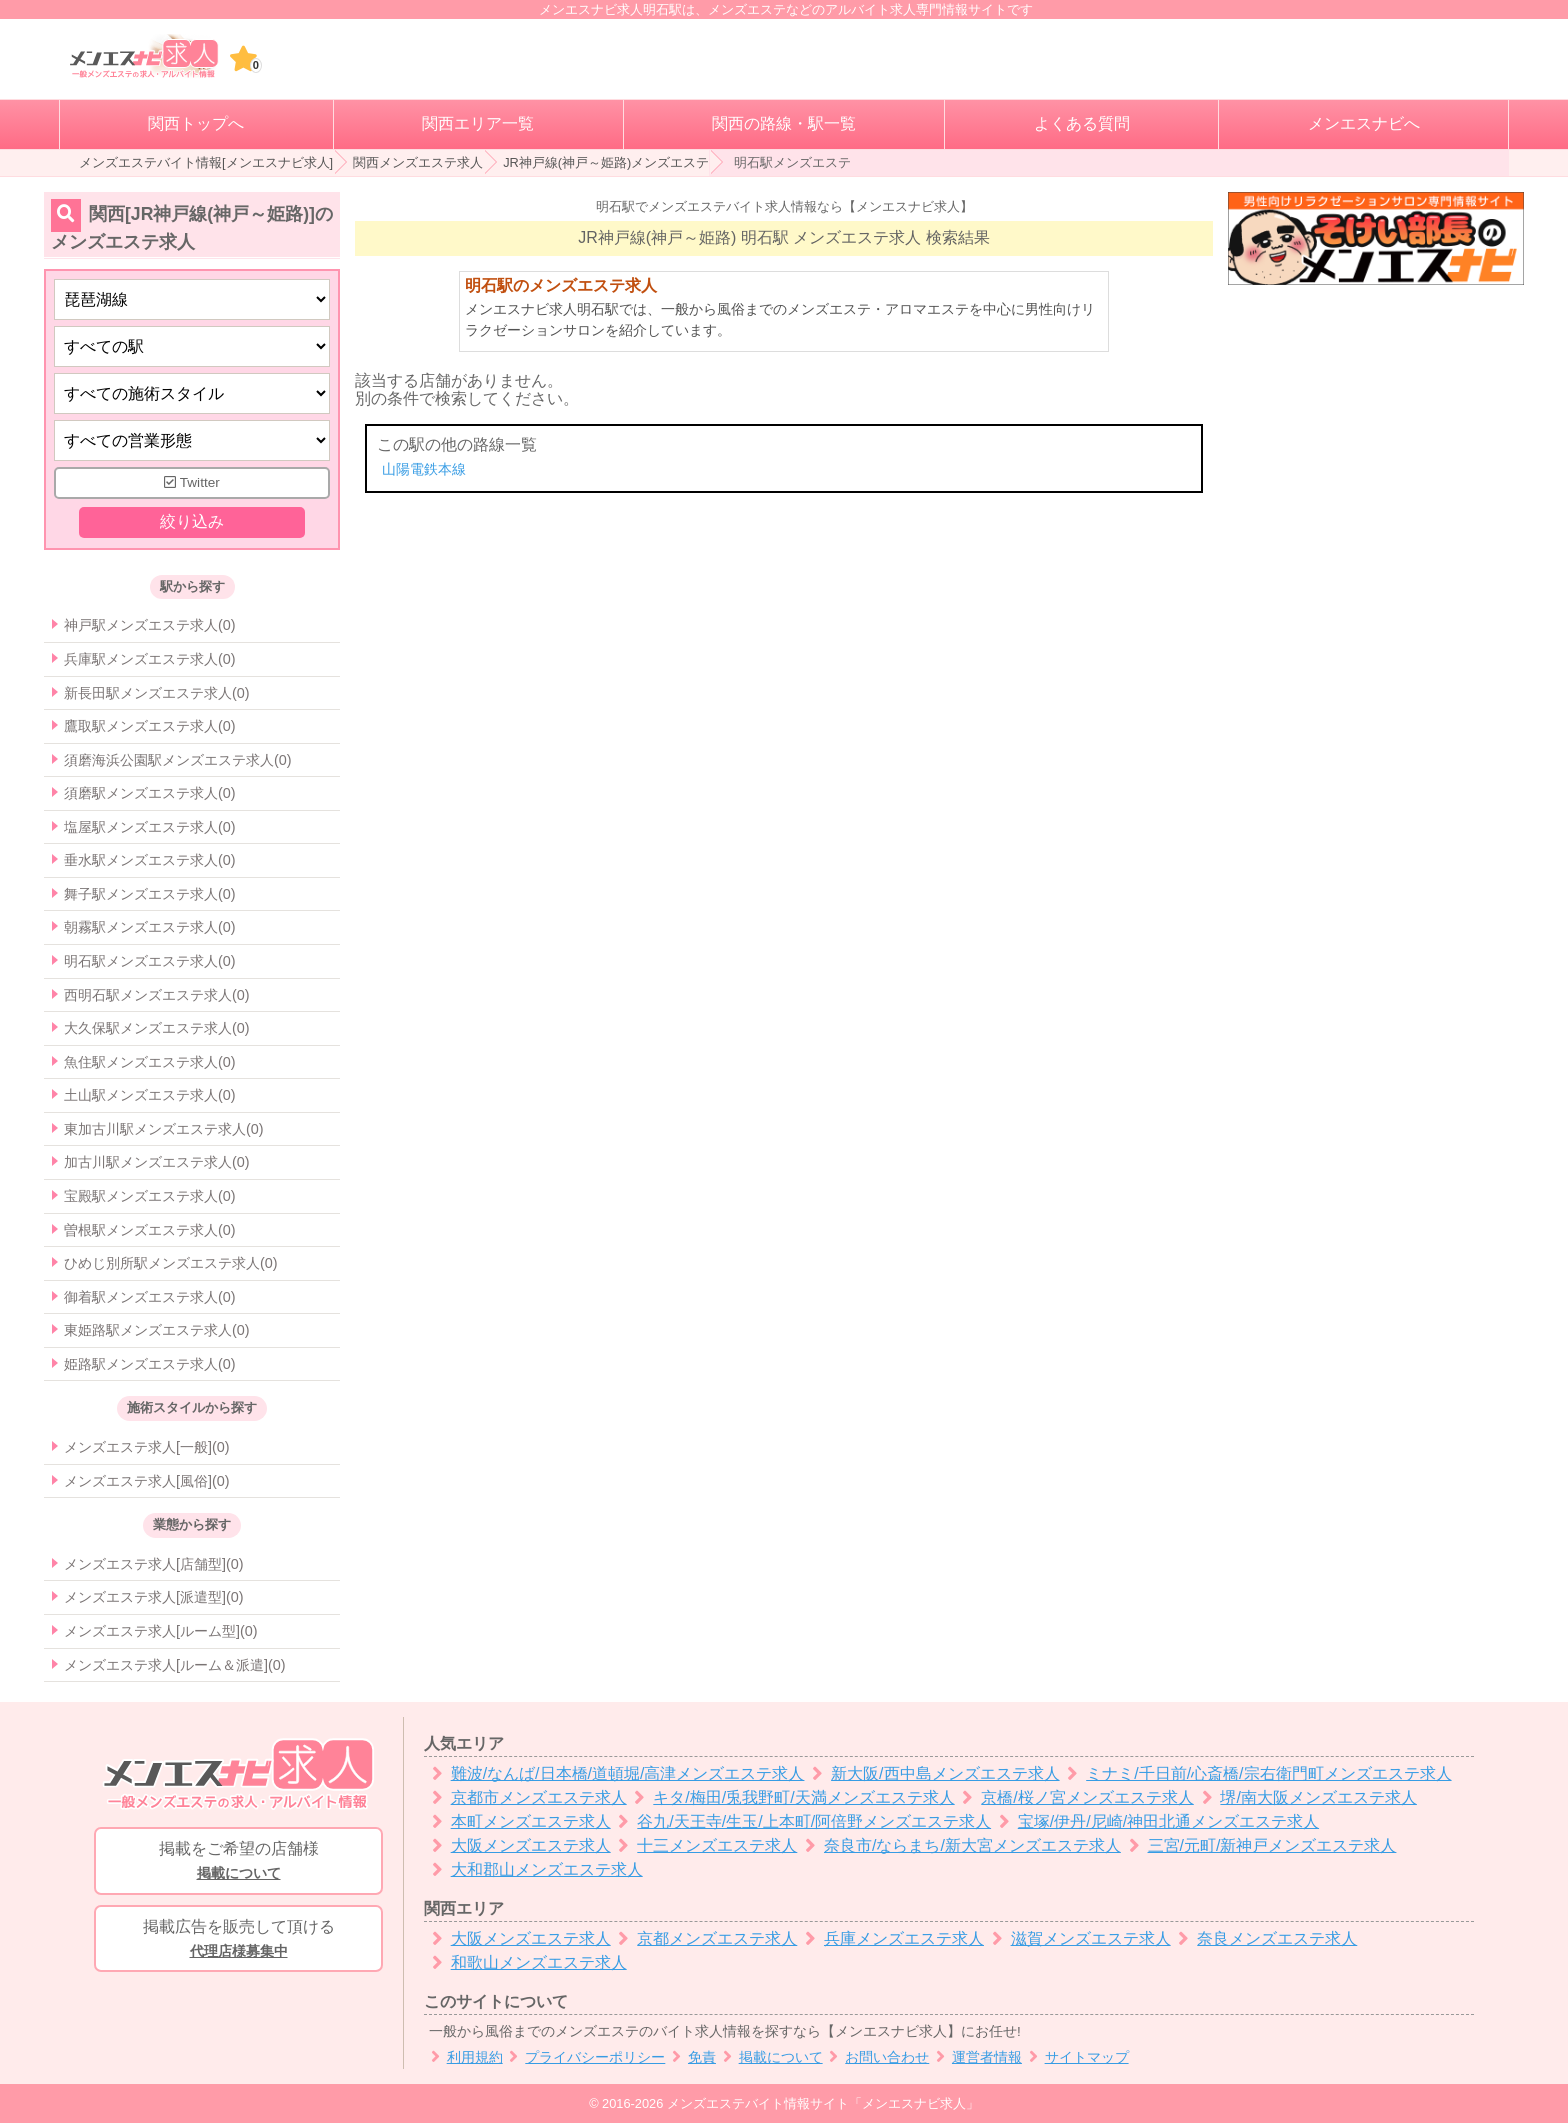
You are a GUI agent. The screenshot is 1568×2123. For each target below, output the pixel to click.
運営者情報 (975, 2057)
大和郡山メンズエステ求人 (533, 1869)
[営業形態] (192, 440)
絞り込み (192, 521)
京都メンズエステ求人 (704, 1938)
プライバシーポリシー (584, 2057)
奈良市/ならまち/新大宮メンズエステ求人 (959, 1845)
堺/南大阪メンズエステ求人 (1305, 1797)
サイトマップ (1075, 2057)
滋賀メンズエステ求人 (1077, 1938)
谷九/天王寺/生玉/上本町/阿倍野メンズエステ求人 (801, 1821)
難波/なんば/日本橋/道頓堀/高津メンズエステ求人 (614, 1773)
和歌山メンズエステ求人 (525, 1962)
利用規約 (463, 2057)
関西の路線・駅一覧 (784, 123)
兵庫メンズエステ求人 (890, 1938)
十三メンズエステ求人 (704, 1845)
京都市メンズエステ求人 (525, 1797)
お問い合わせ (876, 2057)
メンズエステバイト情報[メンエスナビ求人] (206, 162)
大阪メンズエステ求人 (517, 1845)
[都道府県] (192, 299)
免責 (690, 2057)
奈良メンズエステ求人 (1264, 1938)
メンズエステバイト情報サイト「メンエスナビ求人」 (823, 2103)
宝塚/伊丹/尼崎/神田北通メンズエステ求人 (1155, 1821)
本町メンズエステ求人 (517, 1821)
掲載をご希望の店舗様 (238, 1862)
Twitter (192, 482)
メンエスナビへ (1364, 123)
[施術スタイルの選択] (192, 393)
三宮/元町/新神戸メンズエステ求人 (1259, 1845)
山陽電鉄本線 (424, 469)
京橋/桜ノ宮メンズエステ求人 (1074, 1797)
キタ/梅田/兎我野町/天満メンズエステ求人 (791, 1797)
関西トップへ (196, 123)
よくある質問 (1082, 123)
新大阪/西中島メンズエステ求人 (931, 1773)
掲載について (769, 2057)
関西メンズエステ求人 (418, 162)
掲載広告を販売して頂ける (238, 1940)
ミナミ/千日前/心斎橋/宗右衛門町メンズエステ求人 (1256, 1773)
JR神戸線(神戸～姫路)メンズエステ (606, 162)
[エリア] (192, 346)
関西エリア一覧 (478, 123)
